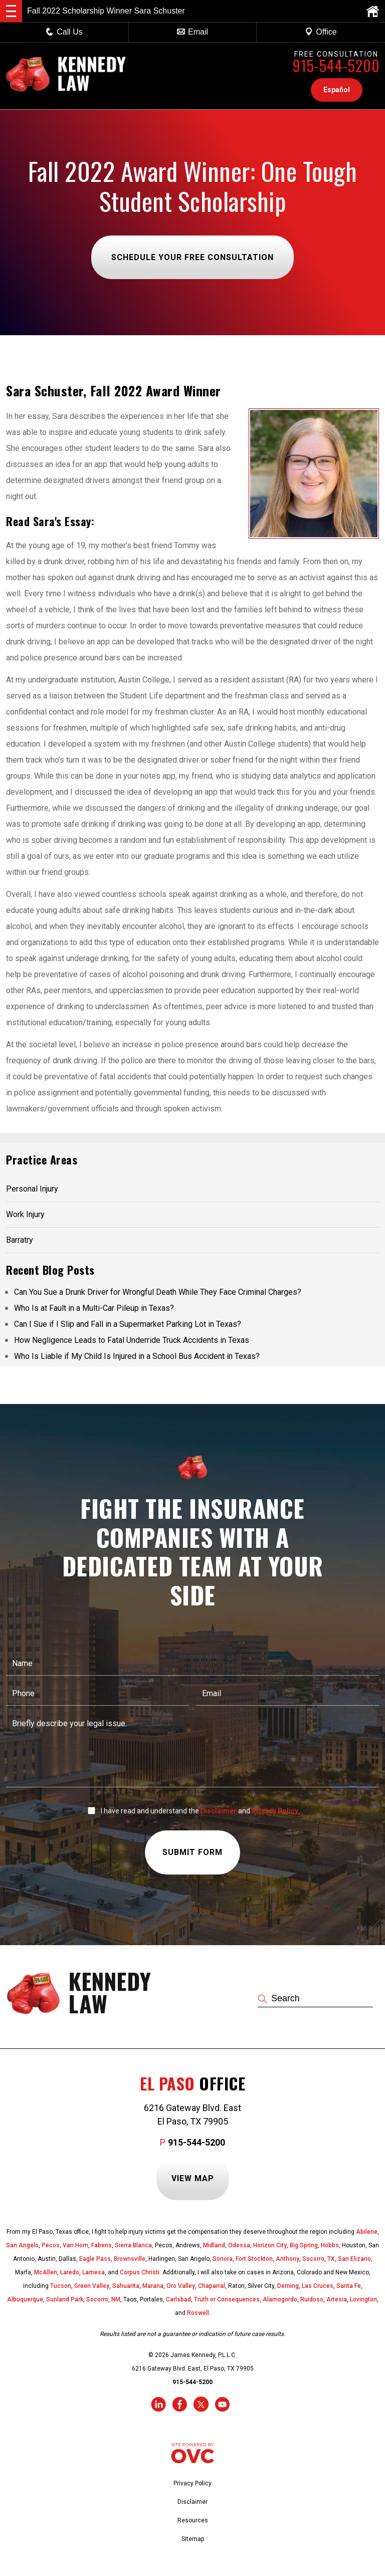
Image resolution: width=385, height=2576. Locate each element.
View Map (192, 2178)
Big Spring (304, 2245)
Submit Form (192, 1852)
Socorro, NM (103, 2299)
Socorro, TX (318, 2258)
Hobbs (330, 2245)
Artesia (336, 2299)
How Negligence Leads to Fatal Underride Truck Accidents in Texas (131, 1340)
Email (192, 32)
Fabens (101, 2245)
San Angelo (22, 2245)
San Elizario (354, 2258)
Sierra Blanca (133, 2245)
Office (321, 32)
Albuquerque (25, 2299)
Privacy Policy (275, 1811)
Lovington (363, 2299)
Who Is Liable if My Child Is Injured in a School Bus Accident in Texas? (137, 1356)
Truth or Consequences (227, 2299)
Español (336, 90)
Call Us (64, 32)
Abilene (366, 2231)
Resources (192, 2520)
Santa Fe (348, 2285)
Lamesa (93, 2272)
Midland (214, 2245)
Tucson (60, 2285)
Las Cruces (317, 2285)
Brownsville (129, 2258)
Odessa (239, 2245)
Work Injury (25, 1214)
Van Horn (75, 2245)
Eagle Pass (95, 2258)
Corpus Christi (139, 2272)
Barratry (19, 1240)
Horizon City (270, 2245)
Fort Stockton (254, 2258)
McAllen (45, 2272)
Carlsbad (178, 2299)
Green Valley (91, 2285)
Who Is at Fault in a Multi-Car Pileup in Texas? (94, 1308)
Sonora (223, 2258)
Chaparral (211, 2285)
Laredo (69, 2272)
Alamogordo (280, 2299)
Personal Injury (32, 1189)
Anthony (287, 2258)
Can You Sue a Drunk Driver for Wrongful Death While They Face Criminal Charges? (157, 1292)
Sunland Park (64, 2299)
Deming (288, 2285)
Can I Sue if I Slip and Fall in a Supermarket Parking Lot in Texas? (127, 1324)
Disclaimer (219, 1811)
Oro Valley (180, 2285)
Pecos (51, 2245)
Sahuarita (125, 2285)
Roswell (198, 2312)
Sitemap (192, 2538)
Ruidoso (311, 2299)
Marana (152, 2285)
